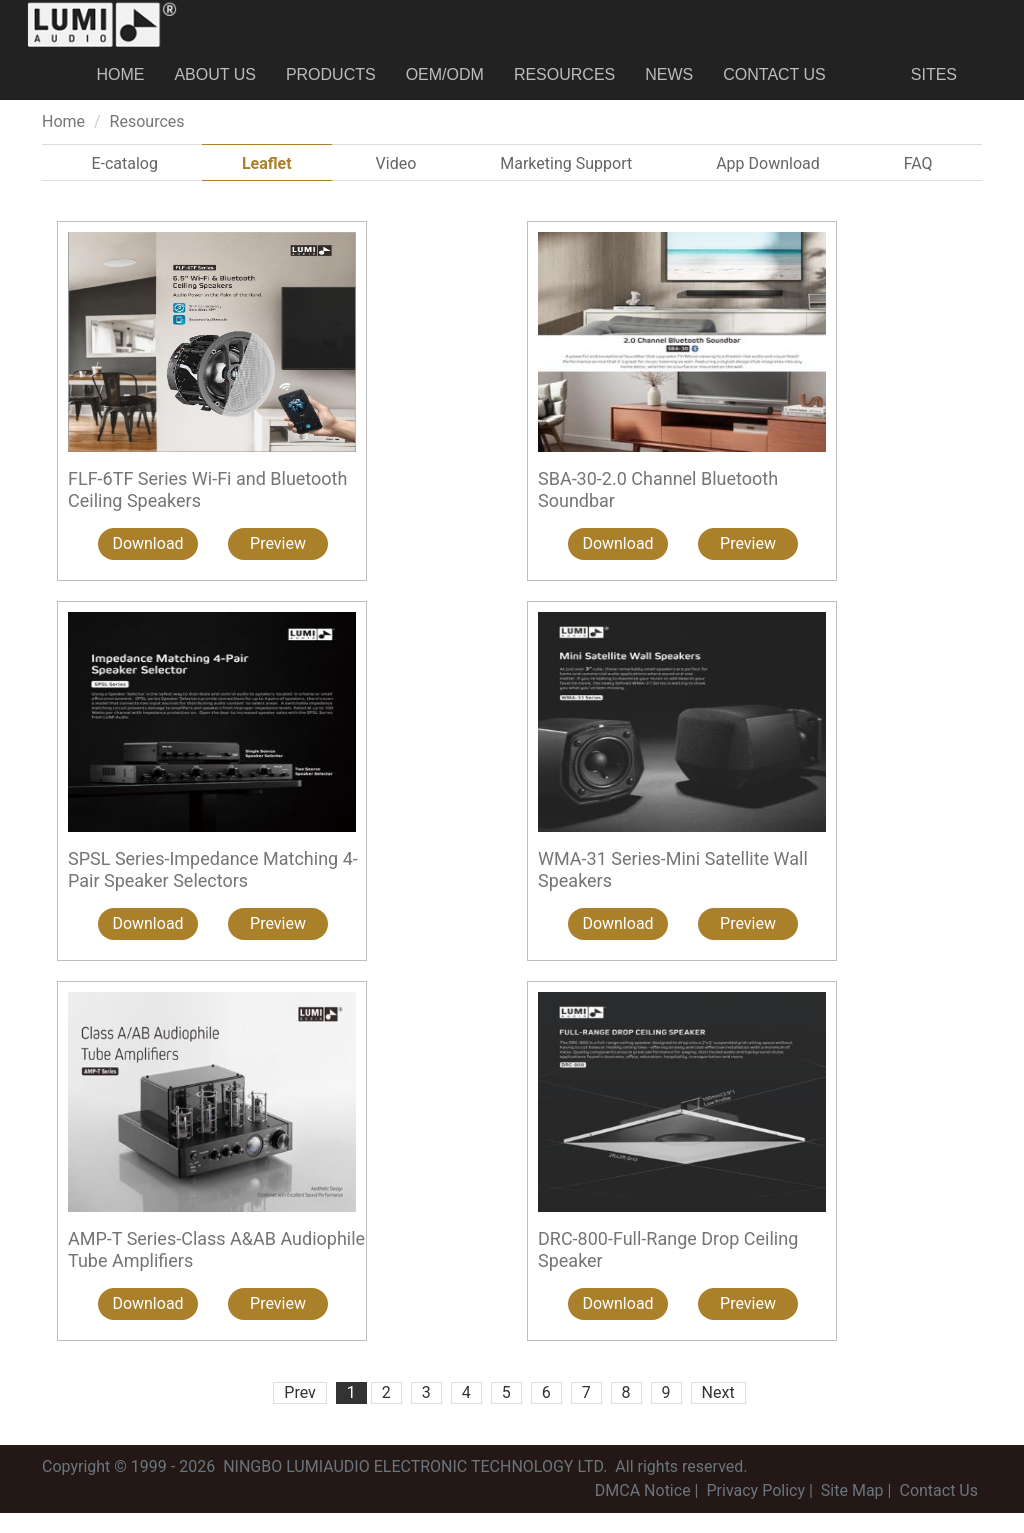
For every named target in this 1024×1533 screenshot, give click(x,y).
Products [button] (331, 84)
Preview (278, 563)
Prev (300, 1412)
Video (396, 183)
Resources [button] (564, 84)
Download (147, 563)
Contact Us (774, 84)
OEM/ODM (445, 84)
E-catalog (124, 183)
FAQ (918, 183)
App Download (768, 183)
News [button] (669, 84)
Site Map (852, 1510)
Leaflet (267, 183)
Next (718, 1412)
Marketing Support (566, 183)
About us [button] (215, 84)
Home (120, 84)
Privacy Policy (755, 1510)
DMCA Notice (643, 1510)
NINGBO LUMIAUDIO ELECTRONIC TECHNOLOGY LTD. (415, 1486)
